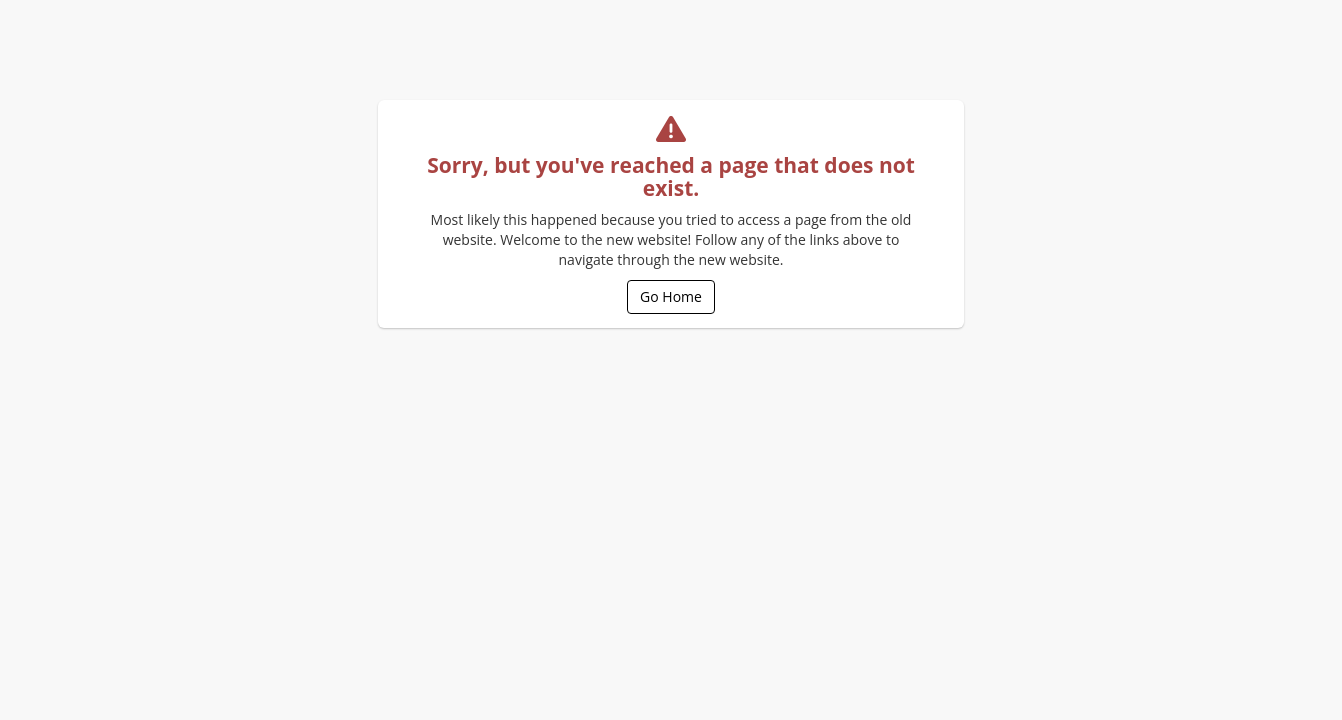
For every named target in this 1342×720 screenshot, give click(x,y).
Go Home (671, 296)
